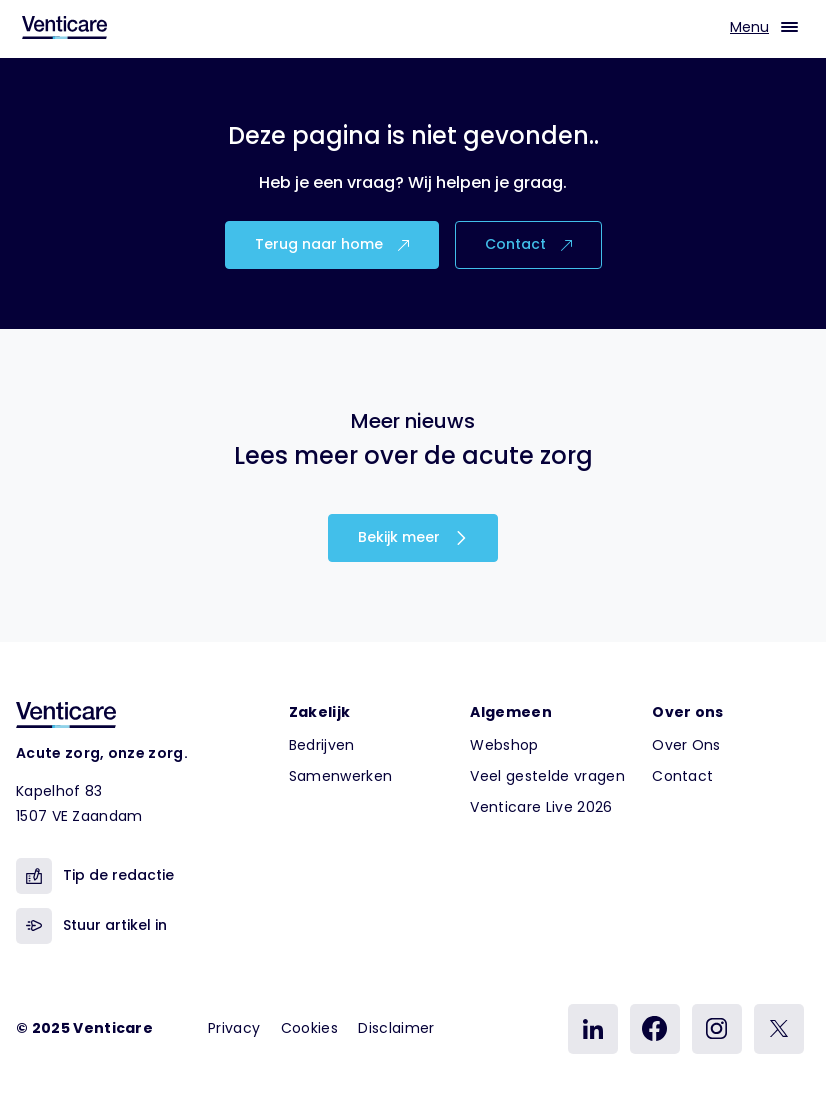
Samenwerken (341, 776)
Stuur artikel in (91, 926)
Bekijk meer (413, 537)
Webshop (504, 745)
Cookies (309, 1028)
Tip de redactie (95, 876)
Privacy (234, 1028)
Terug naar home (332, 244)
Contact (528, 244)
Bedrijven (322, 745)
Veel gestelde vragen (547, 776)
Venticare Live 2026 (541, 807)
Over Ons (686, 745)
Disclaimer (396, 1028)
